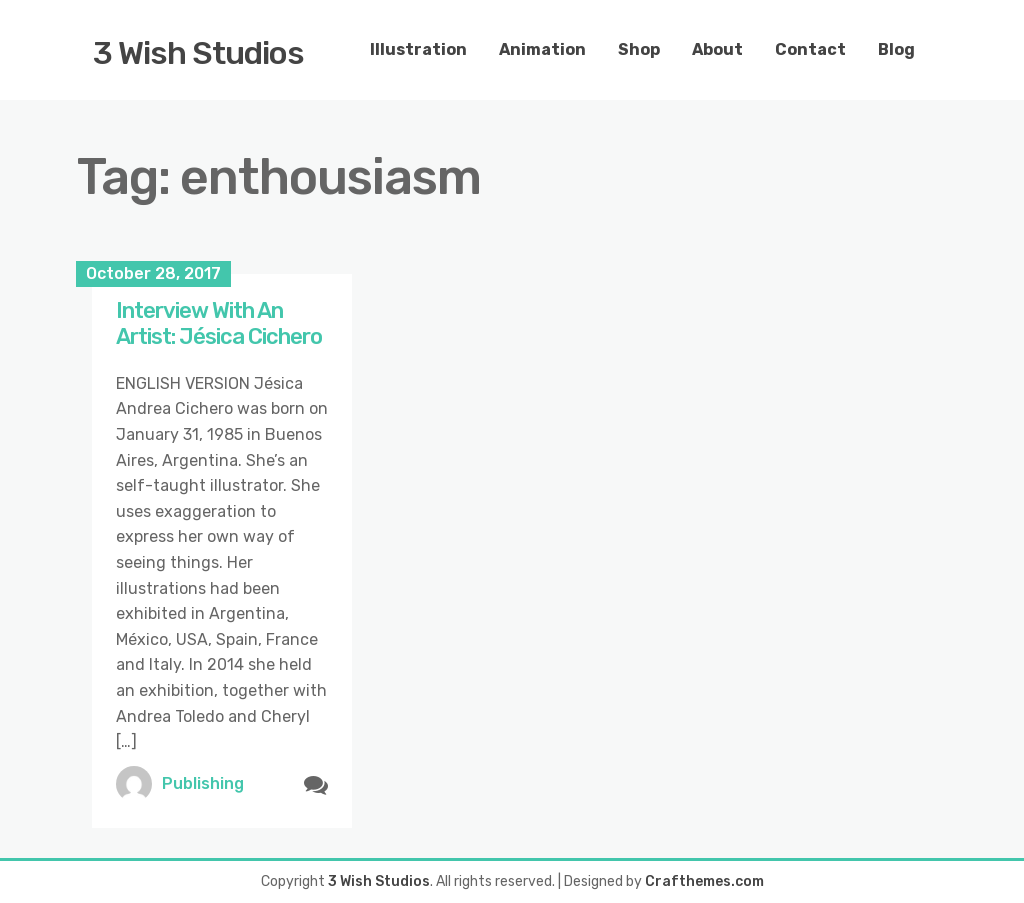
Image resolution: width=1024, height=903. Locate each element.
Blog (896, 49)
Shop (639, 49)
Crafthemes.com (704, 881)
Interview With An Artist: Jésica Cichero (221, 323)
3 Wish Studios (198, 53)
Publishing (203, 783)
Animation (542, 49)
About (717, 49)
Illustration (418, 49)
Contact (810, 49)
